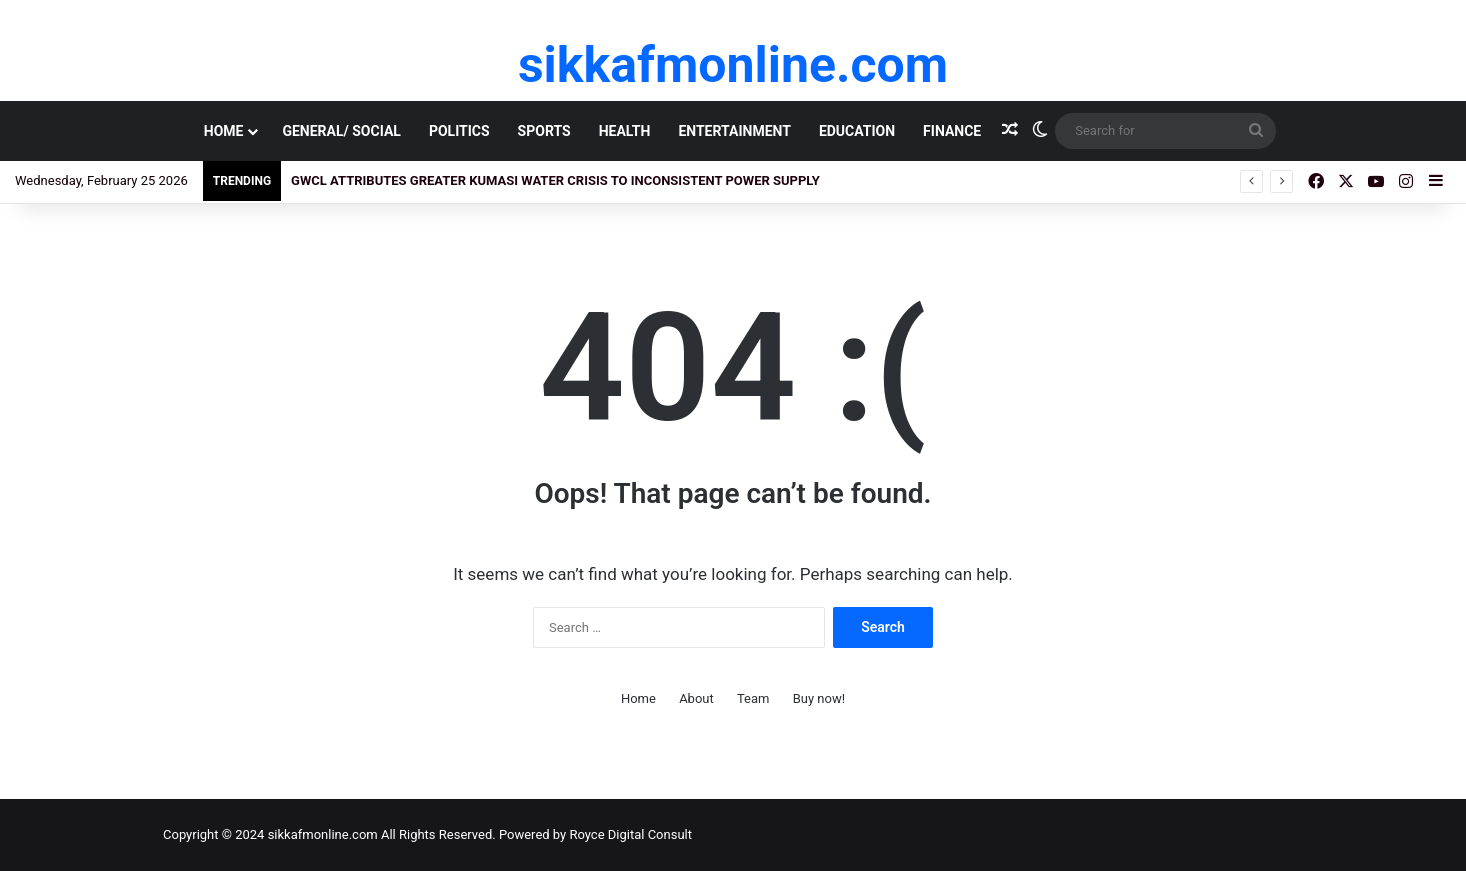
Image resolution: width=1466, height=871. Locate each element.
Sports (544, 131)
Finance (952, 131)
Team (753, 698)
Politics (459, 131)
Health (625, 131)
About (696, 698)
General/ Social (341, 131)
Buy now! (819, 698)
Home (224, 131)
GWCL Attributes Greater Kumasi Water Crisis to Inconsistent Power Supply (555, 180)
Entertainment (734, 131)
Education (857, 131)
